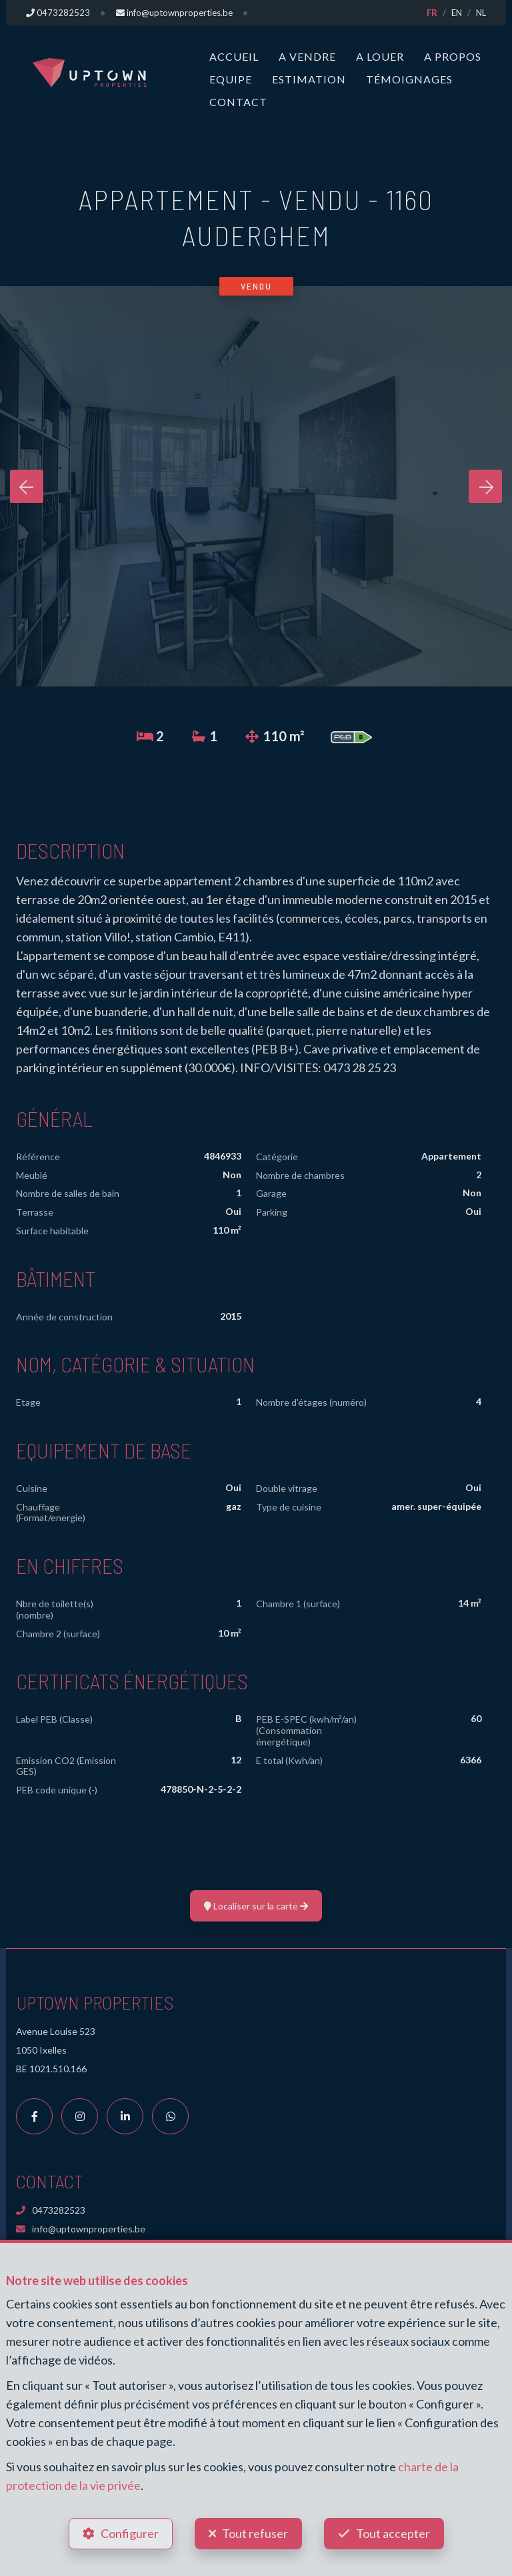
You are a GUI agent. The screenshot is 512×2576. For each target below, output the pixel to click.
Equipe (230, 79)
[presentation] (26, 486)
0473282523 (50, 2210)
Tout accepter (393, 2533)
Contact (238, 101)
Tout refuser (255, 2533)
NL (481, 12)
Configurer (130, 2533)
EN (456, 12)
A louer (380, 56)
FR (432, 12)
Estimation (309, 79)
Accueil (234, 56)
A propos (452, 56)
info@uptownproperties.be (80, 2228)
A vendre (307, 56)
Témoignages (409, 79)
